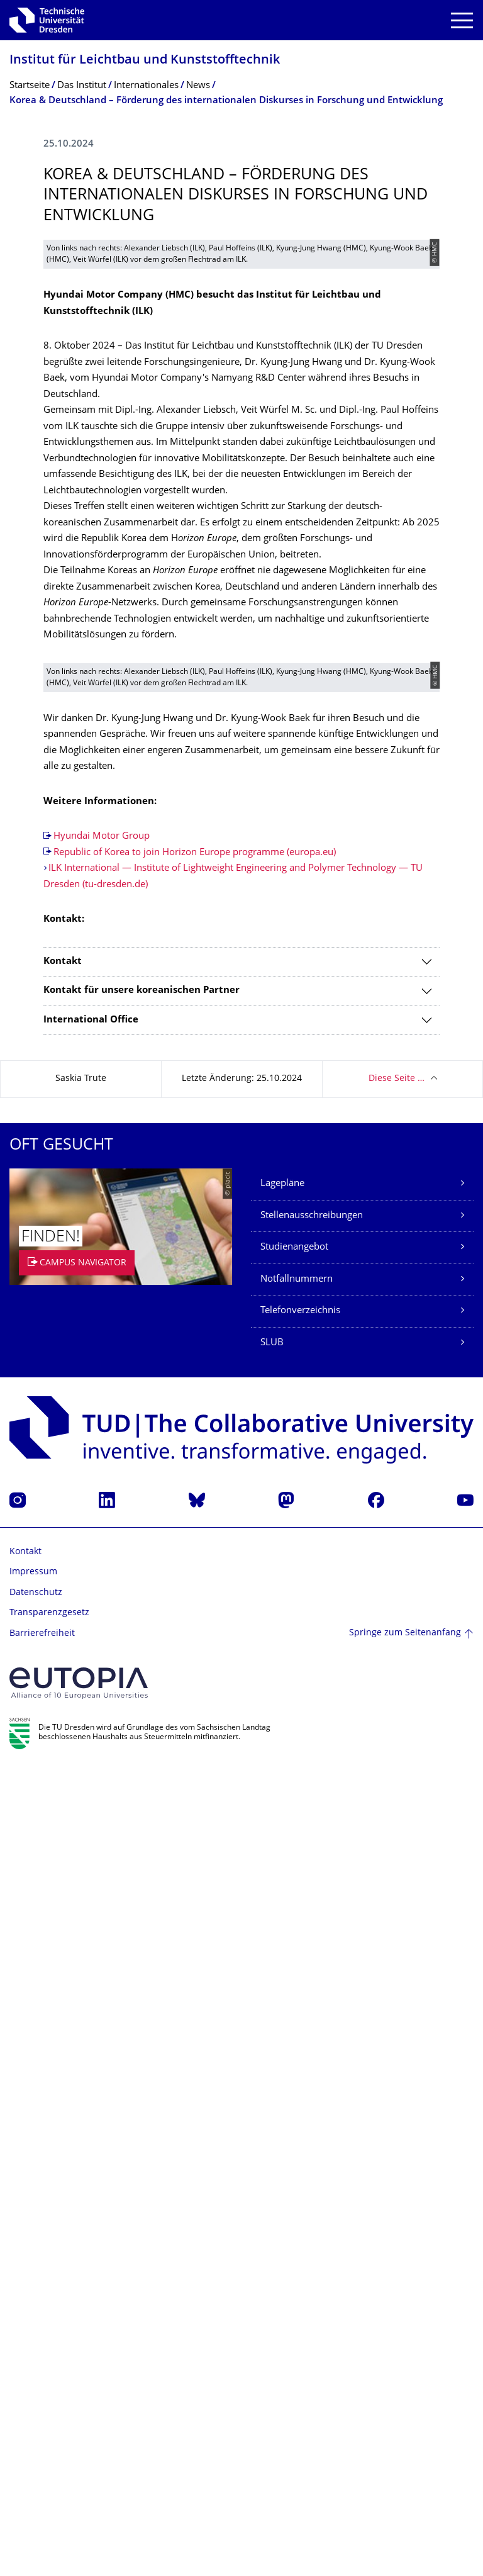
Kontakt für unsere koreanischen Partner (141, 1798)
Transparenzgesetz (49, 2421)
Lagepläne (282, 1991)
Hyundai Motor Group (101, 1644)
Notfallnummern (296, 2087)
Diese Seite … (397, 1887)
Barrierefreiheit (42, 2442)
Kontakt (62, 1769)
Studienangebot (294, 2055)
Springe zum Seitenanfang (405, 2442)
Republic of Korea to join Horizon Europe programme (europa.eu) (194, 1661)
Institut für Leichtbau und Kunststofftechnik (144, 61)
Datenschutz (35, 2401)
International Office (90, 1828)
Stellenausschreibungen (311, 2024)
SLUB (272, 2151)
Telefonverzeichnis (300, 2119)
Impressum (33, 2380)
